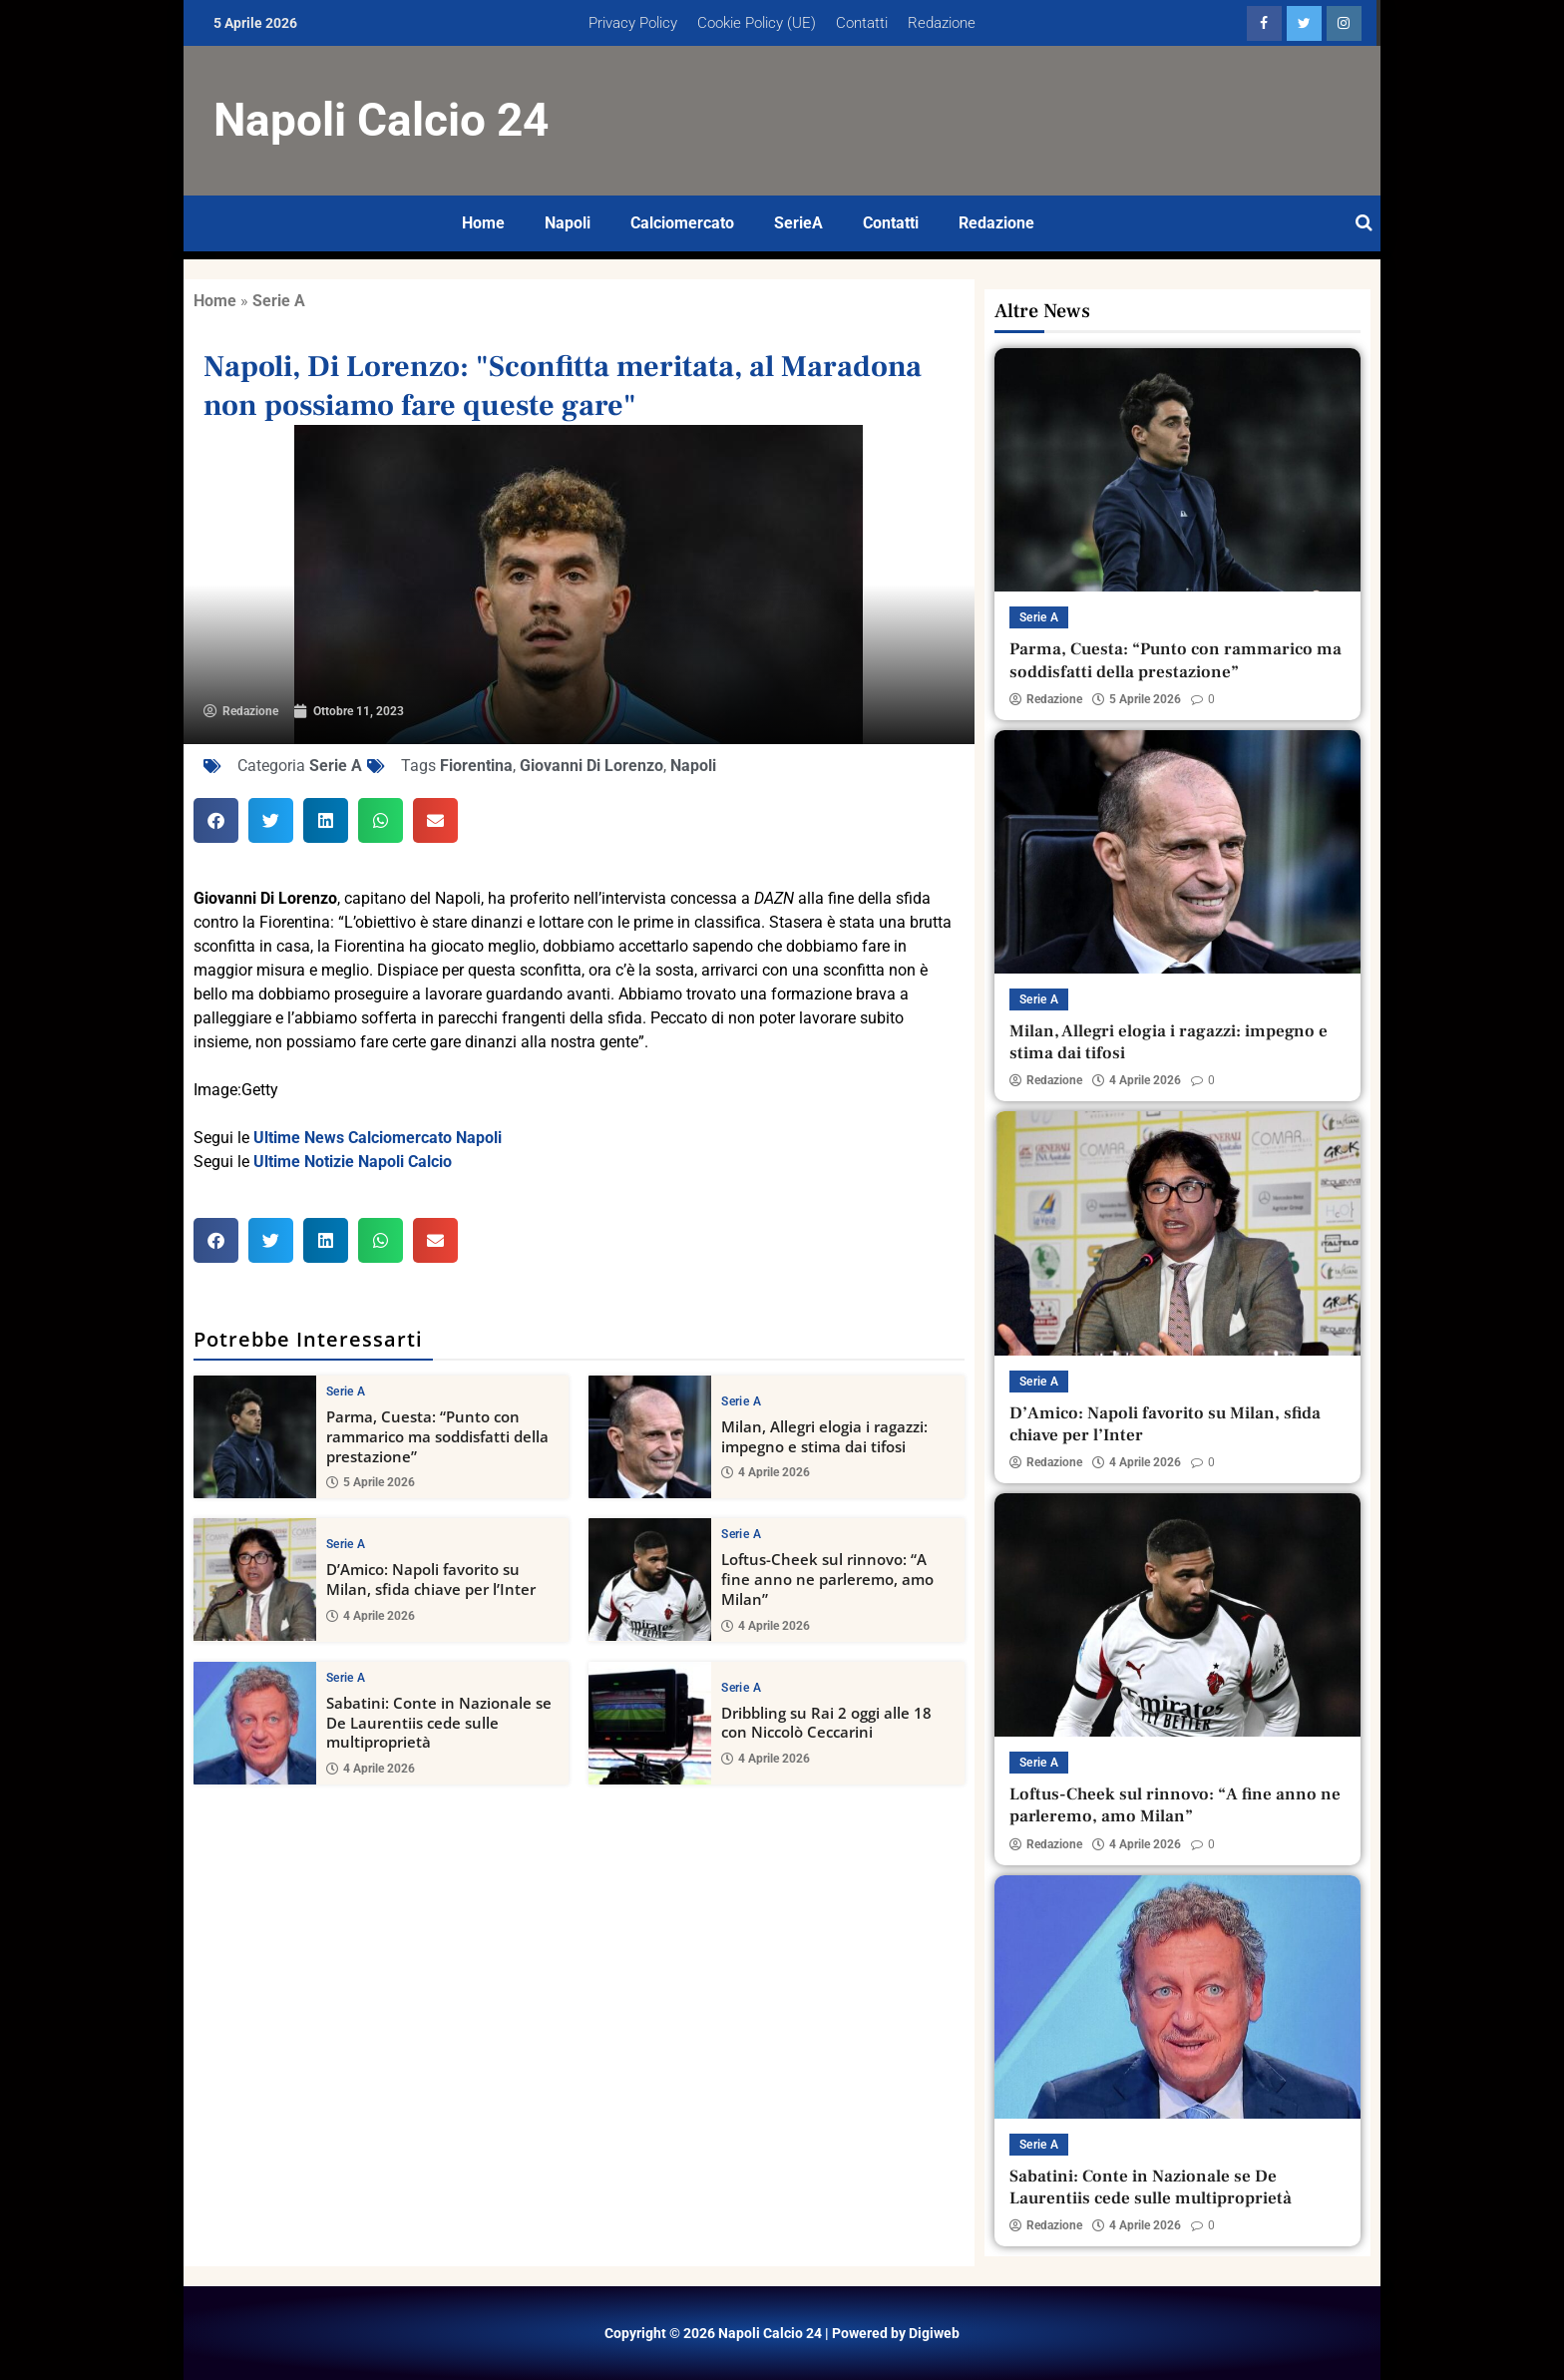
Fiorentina (476, 765)
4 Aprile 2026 (765, 1472)
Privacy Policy (632, 23)
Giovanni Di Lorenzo (591, 765)
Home (483, 222)
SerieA (798, 222)
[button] (216, 820)
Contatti (862, 23)
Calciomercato (682, 222)
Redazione (942, 23)
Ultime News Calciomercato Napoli (377, 1137)
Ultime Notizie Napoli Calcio (352, 1161)
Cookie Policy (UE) (756, 23)
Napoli (567, 222)
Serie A (278, 300)
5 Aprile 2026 (370, 1482)
